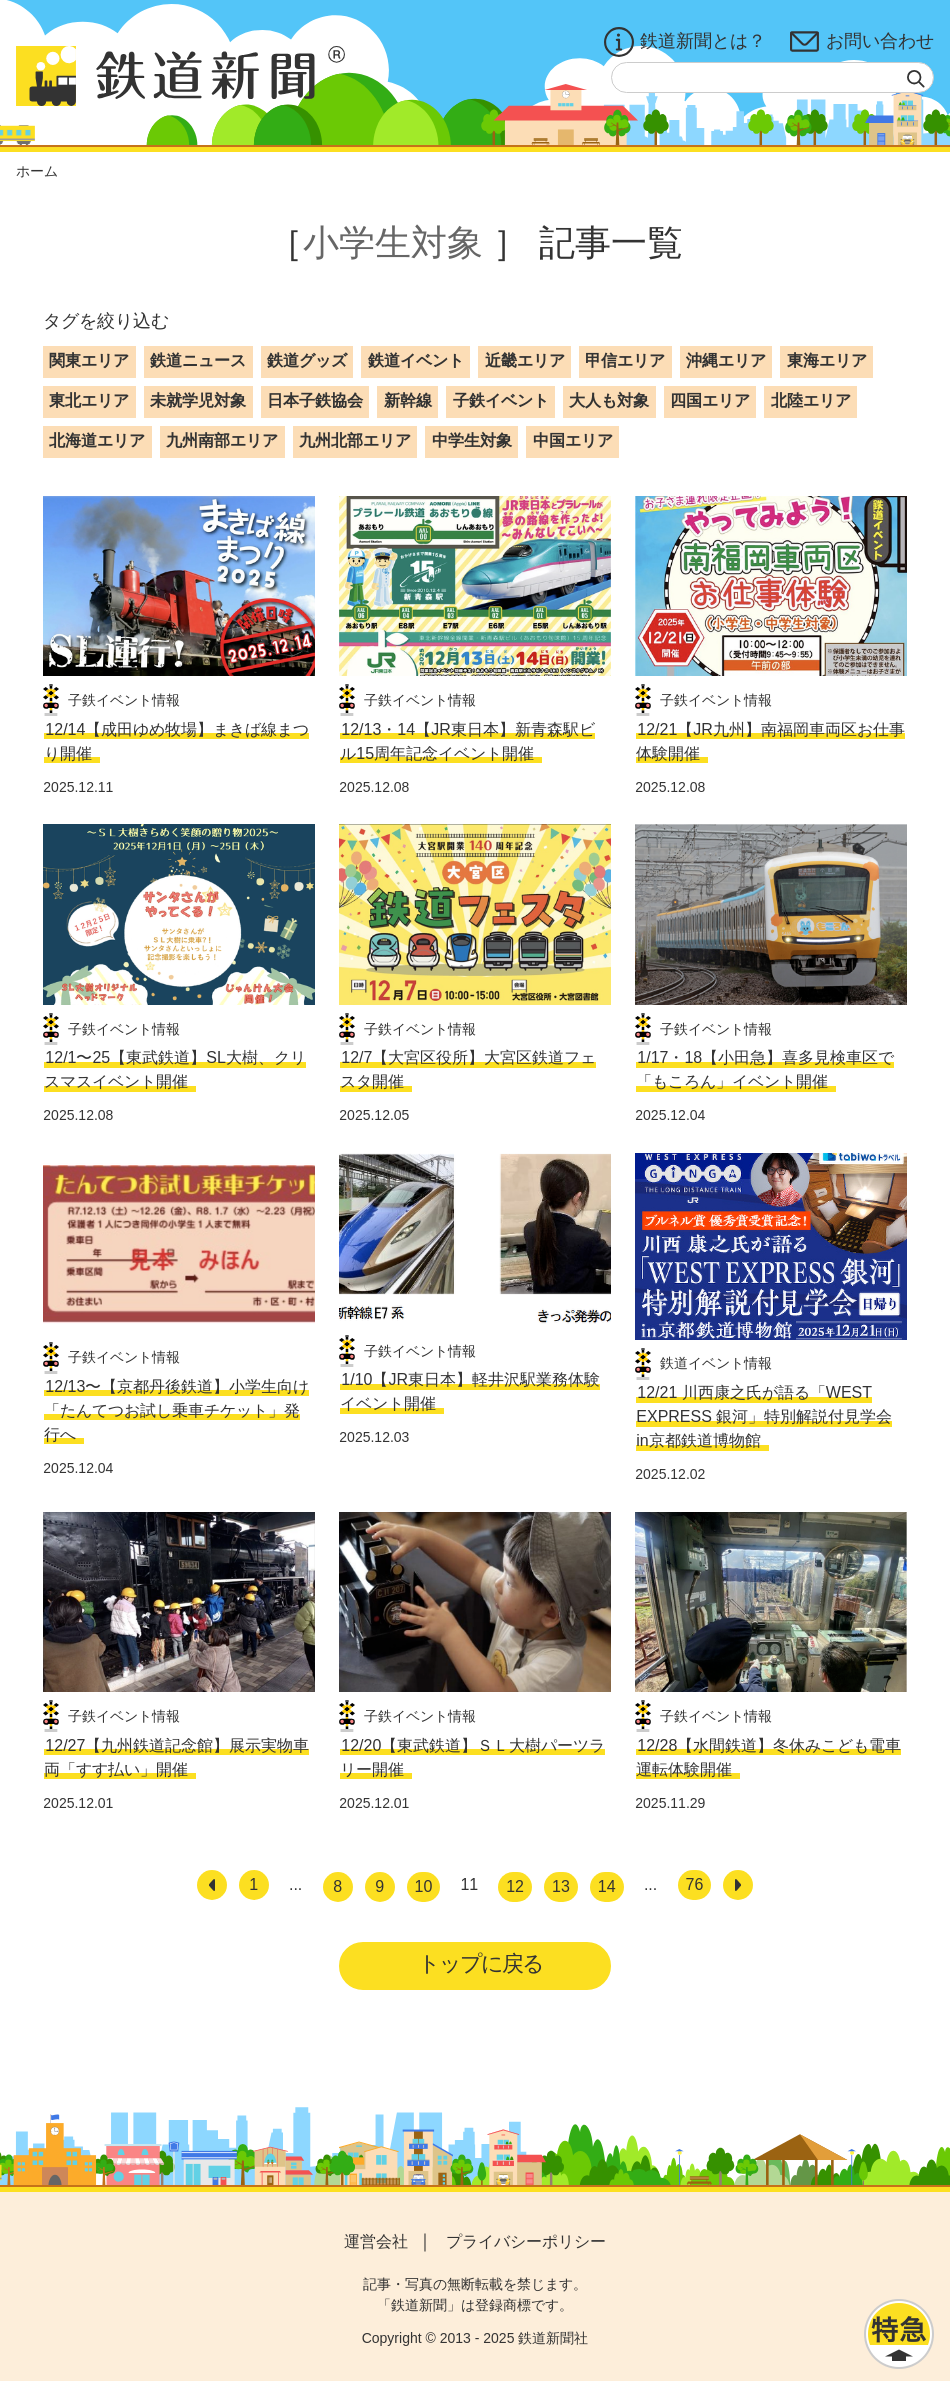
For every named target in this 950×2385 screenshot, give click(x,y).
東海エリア (827, 360)
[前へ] (212, 1885)
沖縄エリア (726, 360)
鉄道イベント (416, 360)
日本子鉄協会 (315, 400)
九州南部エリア (222, 440)
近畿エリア (525, 360)
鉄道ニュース (198, 360)
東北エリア (89, 400)
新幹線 (408, 400)
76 (695, 1884)
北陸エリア (811, 400)
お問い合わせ (862, 42)
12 (515, 1886)
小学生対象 (393, 242)
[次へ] (738, 1885)
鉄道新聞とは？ (685, 42)
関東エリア (89, 360)
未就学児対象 (198, 400)
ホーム (37, 171)
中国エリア (573, 440)
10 (424, 1886)
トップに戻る (481, 1965)
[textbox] (772, 77)
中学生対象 (472, 440)
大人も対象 (609, 400)
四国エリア (710, 400)
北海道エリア (97, 440)
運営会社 (376, 2245)
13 (561, 1886)
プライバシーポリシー (526, 2245)
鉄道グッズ (307, 360)
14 (607, 1886)
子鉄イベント (501, 400)
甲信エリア (625, 360)
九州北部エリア (355, 440)
